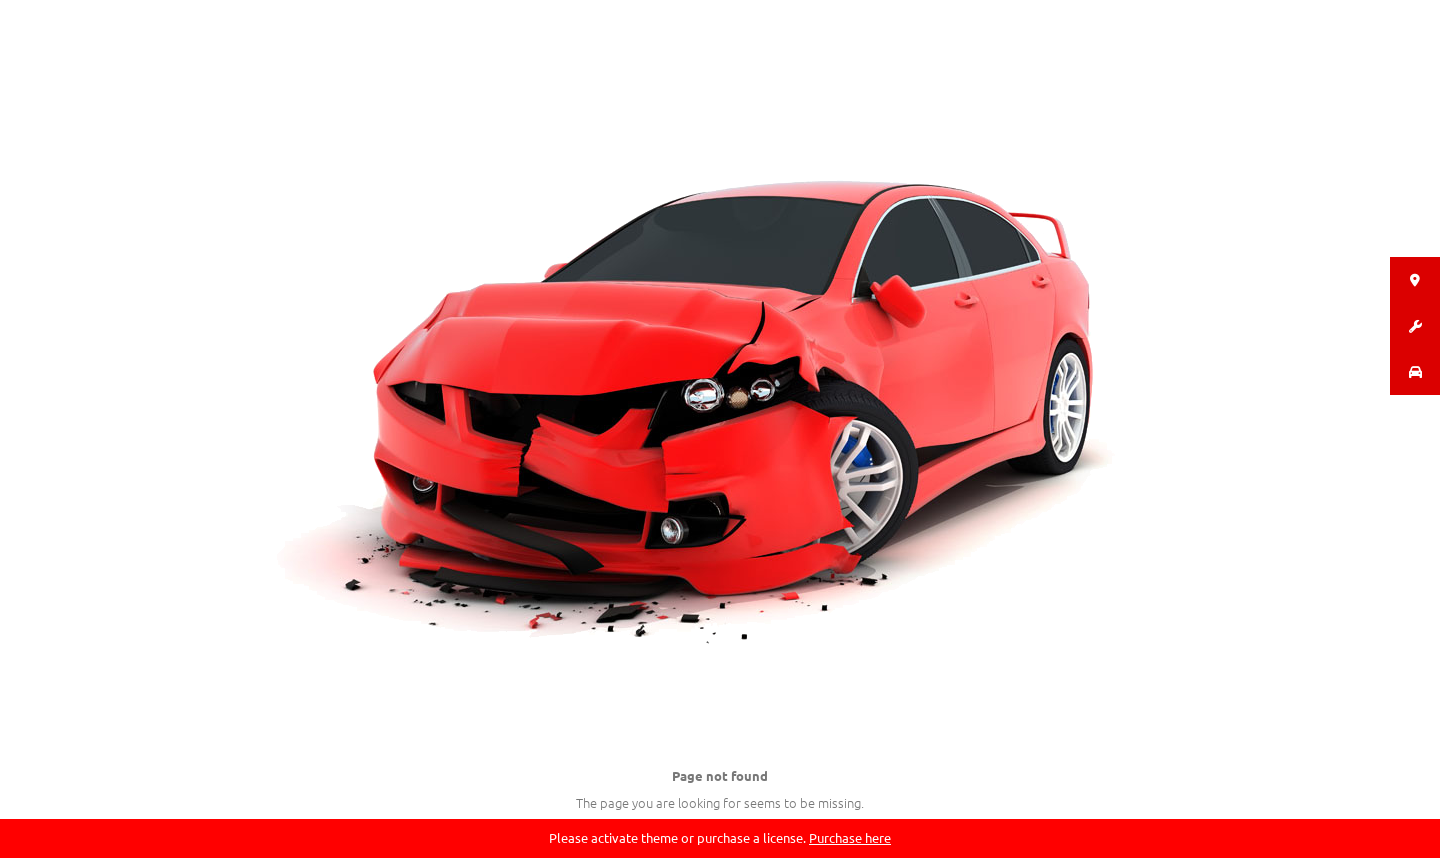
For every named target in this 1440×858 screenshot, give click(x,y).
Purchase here (850, 837)
